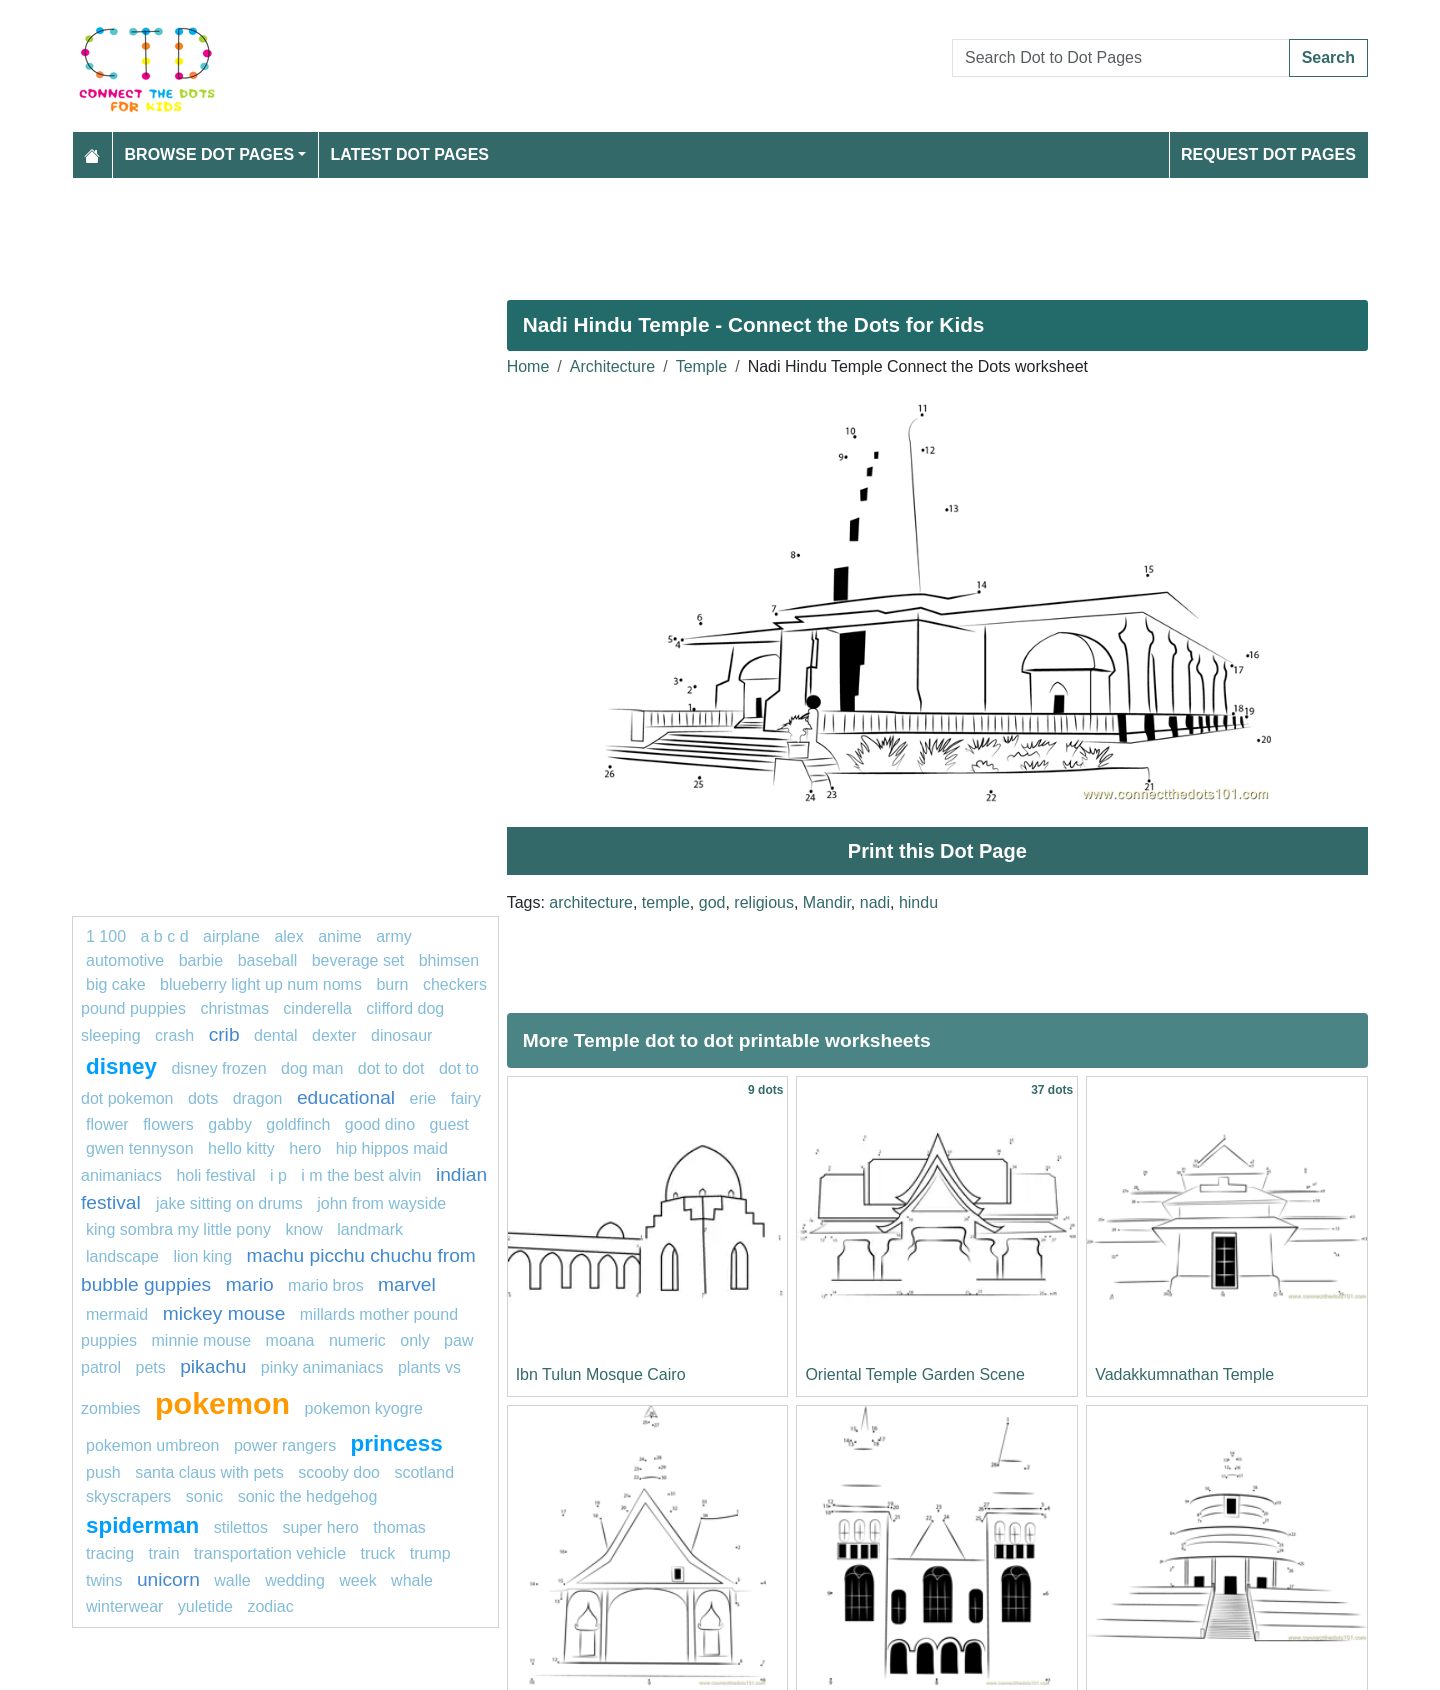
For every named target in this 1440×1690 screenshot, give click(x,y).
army (394, 936)
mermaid (117, 1314)
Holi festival (215, 1175)
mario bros (326, 1285)
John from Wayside (381, 1203)
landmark (370, 1229)
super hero (320, 1527)
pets (150, 1367)
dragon (258, 1098)
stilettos (241, 1527)
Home (528, 366)
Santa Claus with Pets (209, 1472)
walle (232, 1580)
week (357, 1580)
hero (305, 1148)
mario (250, 1284)
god (712, 902)
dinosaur (401, 1035)
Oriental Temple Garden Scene (914, 1374)
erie (423, 1098)
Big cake (116, 984)
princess (397, 1443)
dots (203, 1098)
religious (764, 902)
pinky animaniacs (322, 1367)
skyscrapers (128, 1496)
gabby (230, 1124)
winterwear (124, 1606)
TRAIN (163, 1553)
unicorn (168, 1579)
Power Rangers (285, 1445)
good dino (380, 1124)
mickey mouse (224, 1313)
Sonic (204, 1496)
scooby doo (339, 1472)
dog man (312, 1068)
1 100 (106, 936)
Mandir (827, 902)
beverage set (358, 960)
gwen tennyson (140, 1148)
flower (107, 1124)
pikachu (213, 1366)
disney (121, 1066)
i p (278, 1175)
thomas (399, 1527)
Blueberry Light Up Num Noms (261, 984)
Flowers (168, 1124)
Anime (340, 936)
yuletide (205, 1606)
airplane (231, 936)
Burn (392, 984)
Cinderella (317, 1008)
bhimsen (449, 960)
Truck (378, 1553)
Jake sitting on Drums (229, 1203)
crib (224, 1034)
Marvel (407, 1284)
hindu (918, 902)
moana (290, 1340)
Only (414, 1340)
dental (276, 1035)
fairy (466, 1098)
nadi (875, 902)
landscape (122, 1256)
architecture (591, 902)
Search (1328, 57)
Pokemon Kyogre (364, 1408)
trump (430, 1553)
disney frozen (218, 1068)
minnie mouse (202, 1340)
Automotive (125, 960)
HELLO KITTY (241, 1148)
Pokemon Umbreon (152, 1445)
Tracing (110, 1553)
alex (288, 936)
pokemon (222, 1403)
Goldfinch (298, 1124)
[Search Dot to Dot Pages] (1121, 58)
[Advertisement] (672, 231)
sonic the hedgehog (308, 1496)
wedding (295, 1580)
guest (449, 1124)
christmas (234, 1008)
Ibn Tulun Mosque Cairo (601, 1374)
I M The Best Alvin (361, 1175)
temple (666, 902)
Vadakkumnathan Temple (1184, 1374)
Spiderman (142, 1525)
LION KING (202, 1256)
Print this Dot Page (937, 851)
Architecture (612, 366)
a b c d (165, 936)
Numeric (357, 1340)
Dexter (334, 1035)
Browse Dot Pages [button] (210, 154)
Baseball (268, 960)
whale (412, 1580)
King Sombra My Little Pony (178, 1229)
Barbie (201, 960)
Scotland (424, 1472)
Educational (346, 1097)
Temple (702, 366)
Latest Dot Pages (410, 154)
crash (174, 1035)
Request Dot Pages (1268, 154)
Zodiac (270, 1606)
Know (303, 1229)
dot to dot (393, 1068)
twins (104, 1580)
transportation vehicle (270, 1553)
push (103, 1472)
